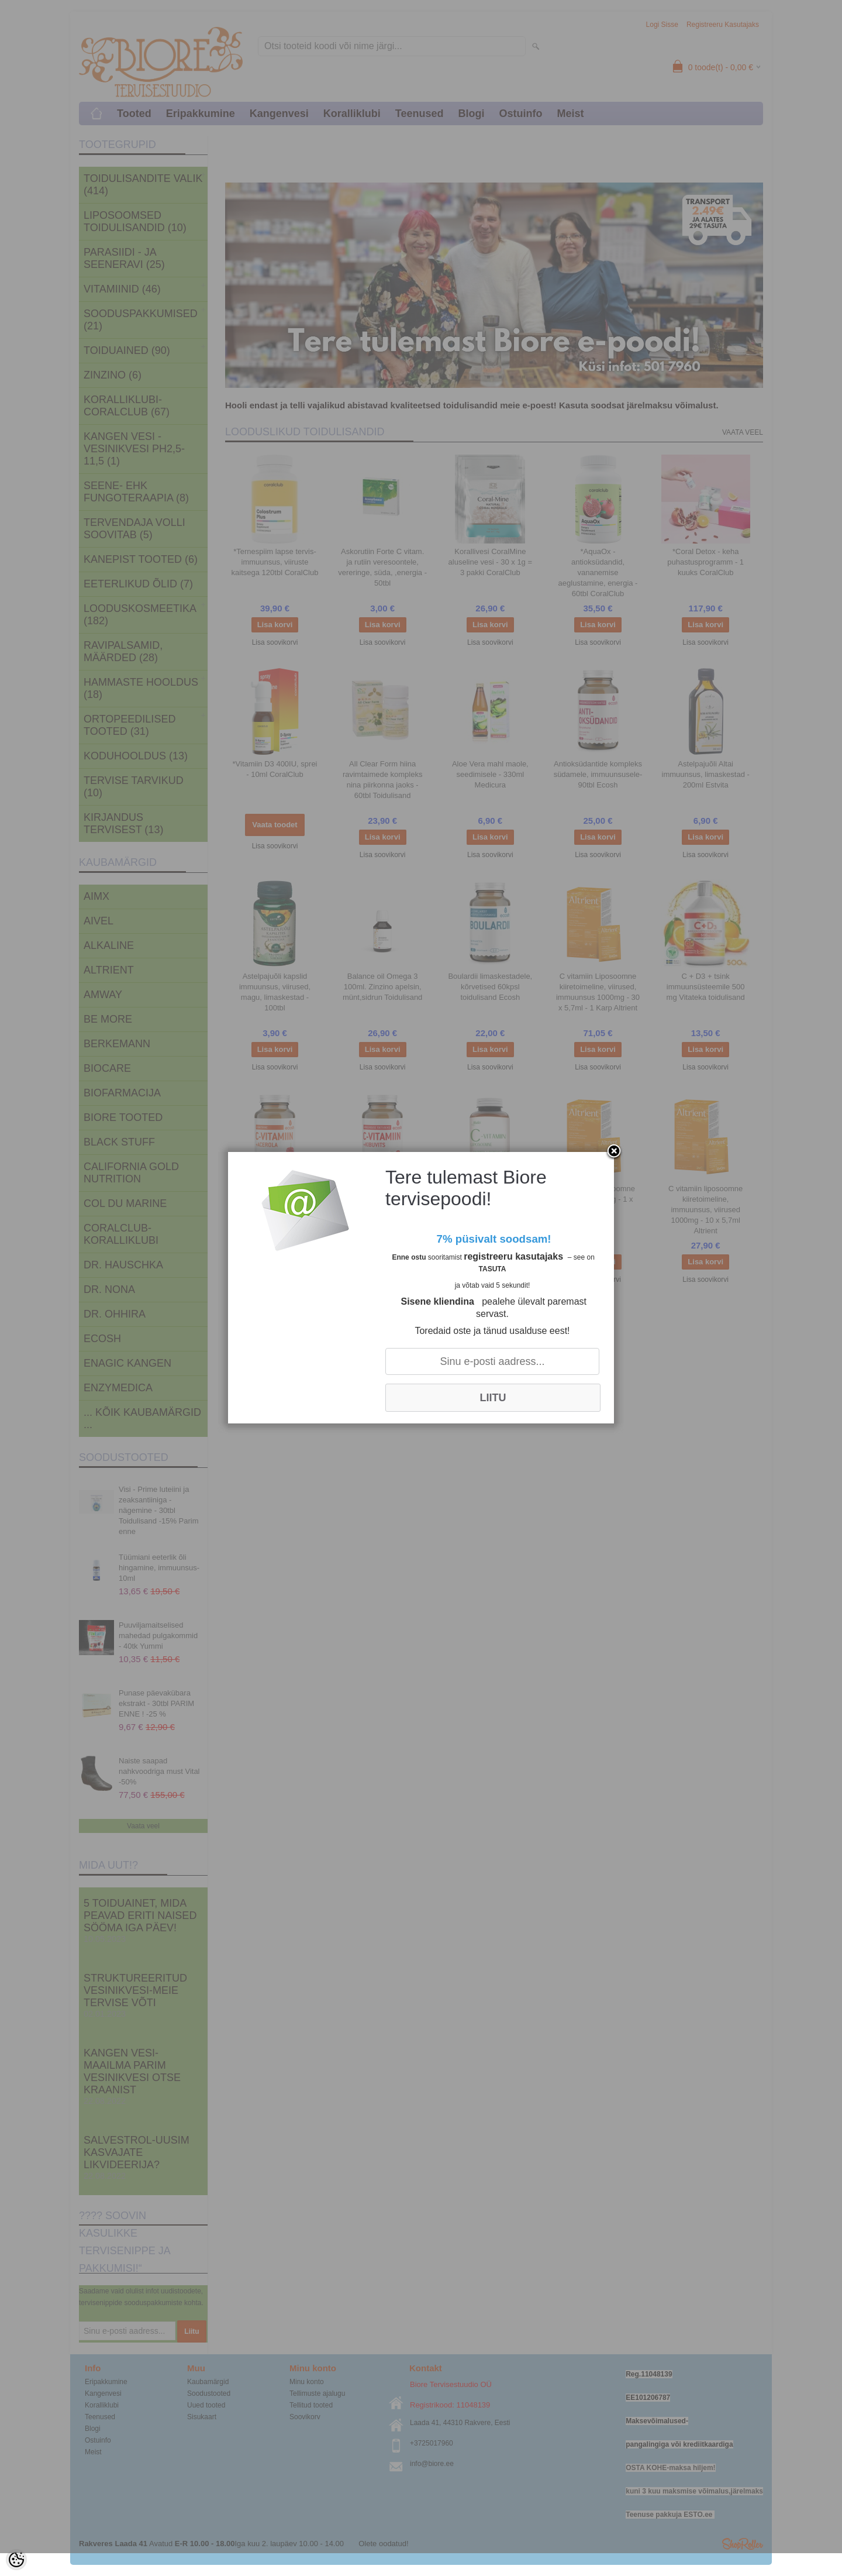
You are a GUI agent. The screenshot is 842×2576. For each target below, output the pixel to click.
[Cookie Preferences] (16, 2559)
